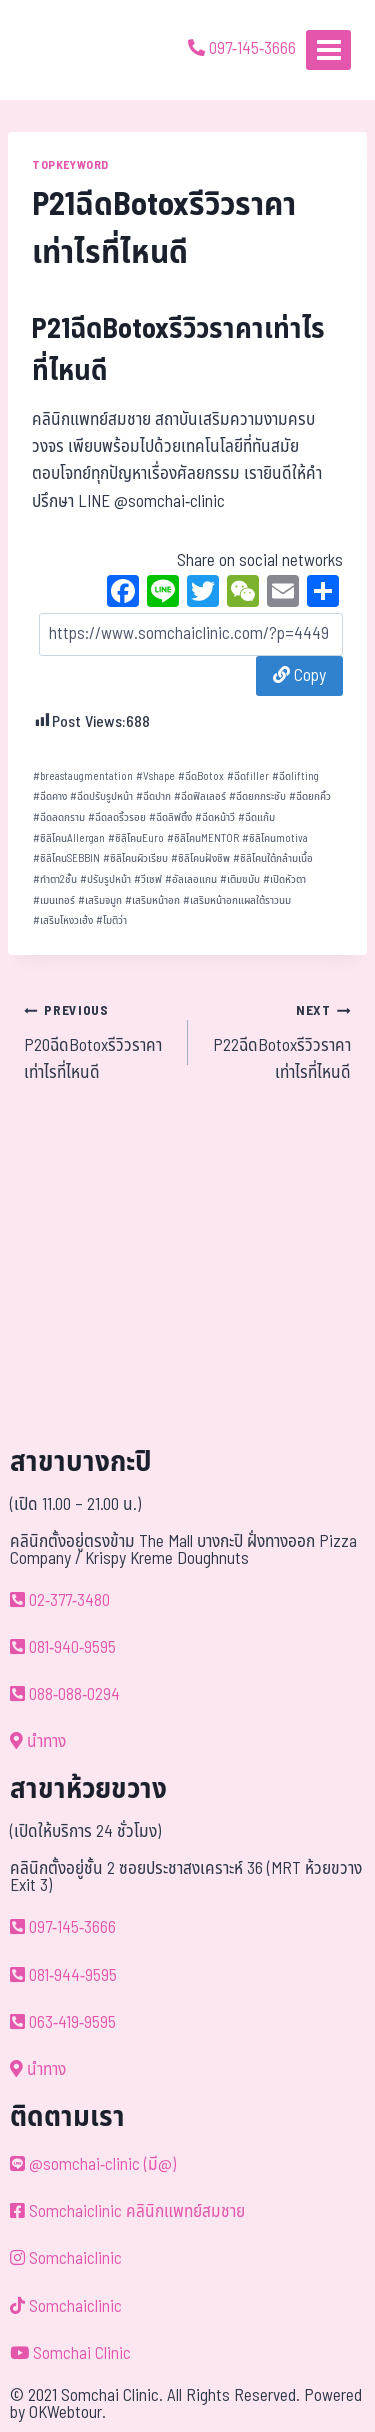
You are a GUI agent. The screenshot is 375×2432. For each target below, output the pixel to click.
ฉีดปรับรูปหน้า (101, 796)
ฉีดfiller (248, 776)
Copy (299, 676)
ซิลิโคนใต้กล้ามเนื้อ (273, 858)
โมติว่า (111, 920)
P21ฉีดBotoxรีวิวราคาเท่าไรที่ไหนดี (178, 350)
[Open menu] (328, 49)
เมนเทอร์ (54, 900)
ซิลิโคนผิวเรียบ (135, 858)
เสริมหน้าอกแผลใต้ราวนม (237, 900)
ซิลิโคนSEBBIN (66, 858)
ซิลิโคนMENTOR (203, 838)
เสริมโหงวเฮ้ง (63, 920)
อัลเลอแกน (191, 879)
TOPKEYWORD (70, 165)
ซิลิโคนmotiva (275, 838)
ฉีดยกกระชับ (257, 796)
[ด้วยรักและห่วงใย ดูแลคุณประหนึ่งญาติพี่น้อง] (72, 50)
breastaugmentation (83, 776)
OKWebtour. (67, 2413)
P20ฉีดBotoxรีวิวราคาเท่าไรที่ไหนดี (97, 1041)
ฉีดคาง (50, 796)
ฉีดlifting (295, 776)
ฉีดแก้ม (256, 817)
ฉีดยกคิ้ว (310, 796)
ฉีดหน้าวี (215, 817)
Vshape (155, 776)
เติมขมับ (240, 879)
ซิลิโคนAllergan (69, 838)
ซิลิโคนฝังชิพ (200, 858)
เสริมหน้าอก (152, 900)
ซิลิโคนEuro (136, 838)
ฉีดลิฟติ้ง (170, 817)
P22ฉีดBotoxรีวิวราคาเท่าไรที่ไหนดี (278, 1041)
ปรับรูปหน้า (105, 879)
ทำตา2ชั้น (55, 879)
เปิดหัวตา (284, 879)
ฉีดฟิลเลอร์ (200, 796)
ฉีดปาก (153, 796)
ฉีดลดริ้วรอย (117, 817)
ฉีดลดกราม (59, 817)
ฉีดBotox (201, 776)
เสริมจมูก (100, 900)
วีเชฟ (148, 879)
